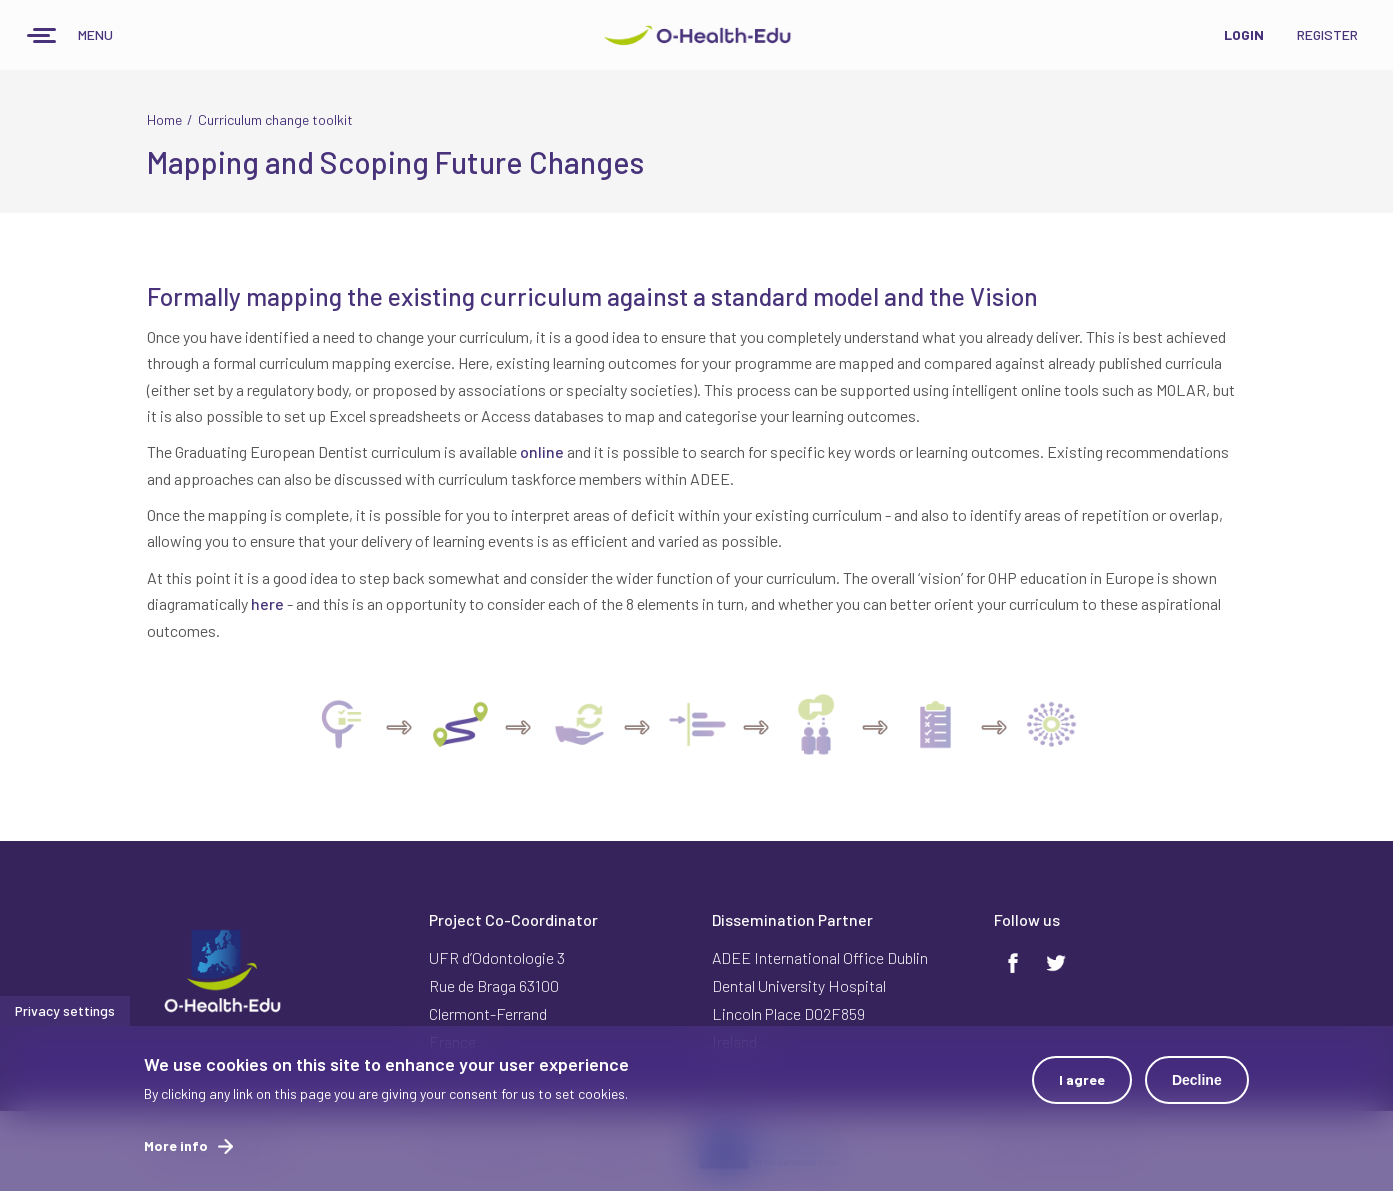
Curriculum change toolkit (275, 119)
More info (176, 1154)
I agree (1082, 1088)
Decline (1197, 1089)
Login (1244, 34)
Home (164, 119)
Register (1327, 34)
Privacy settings (65, 1019)
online (542, 451)
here (267, 603)
